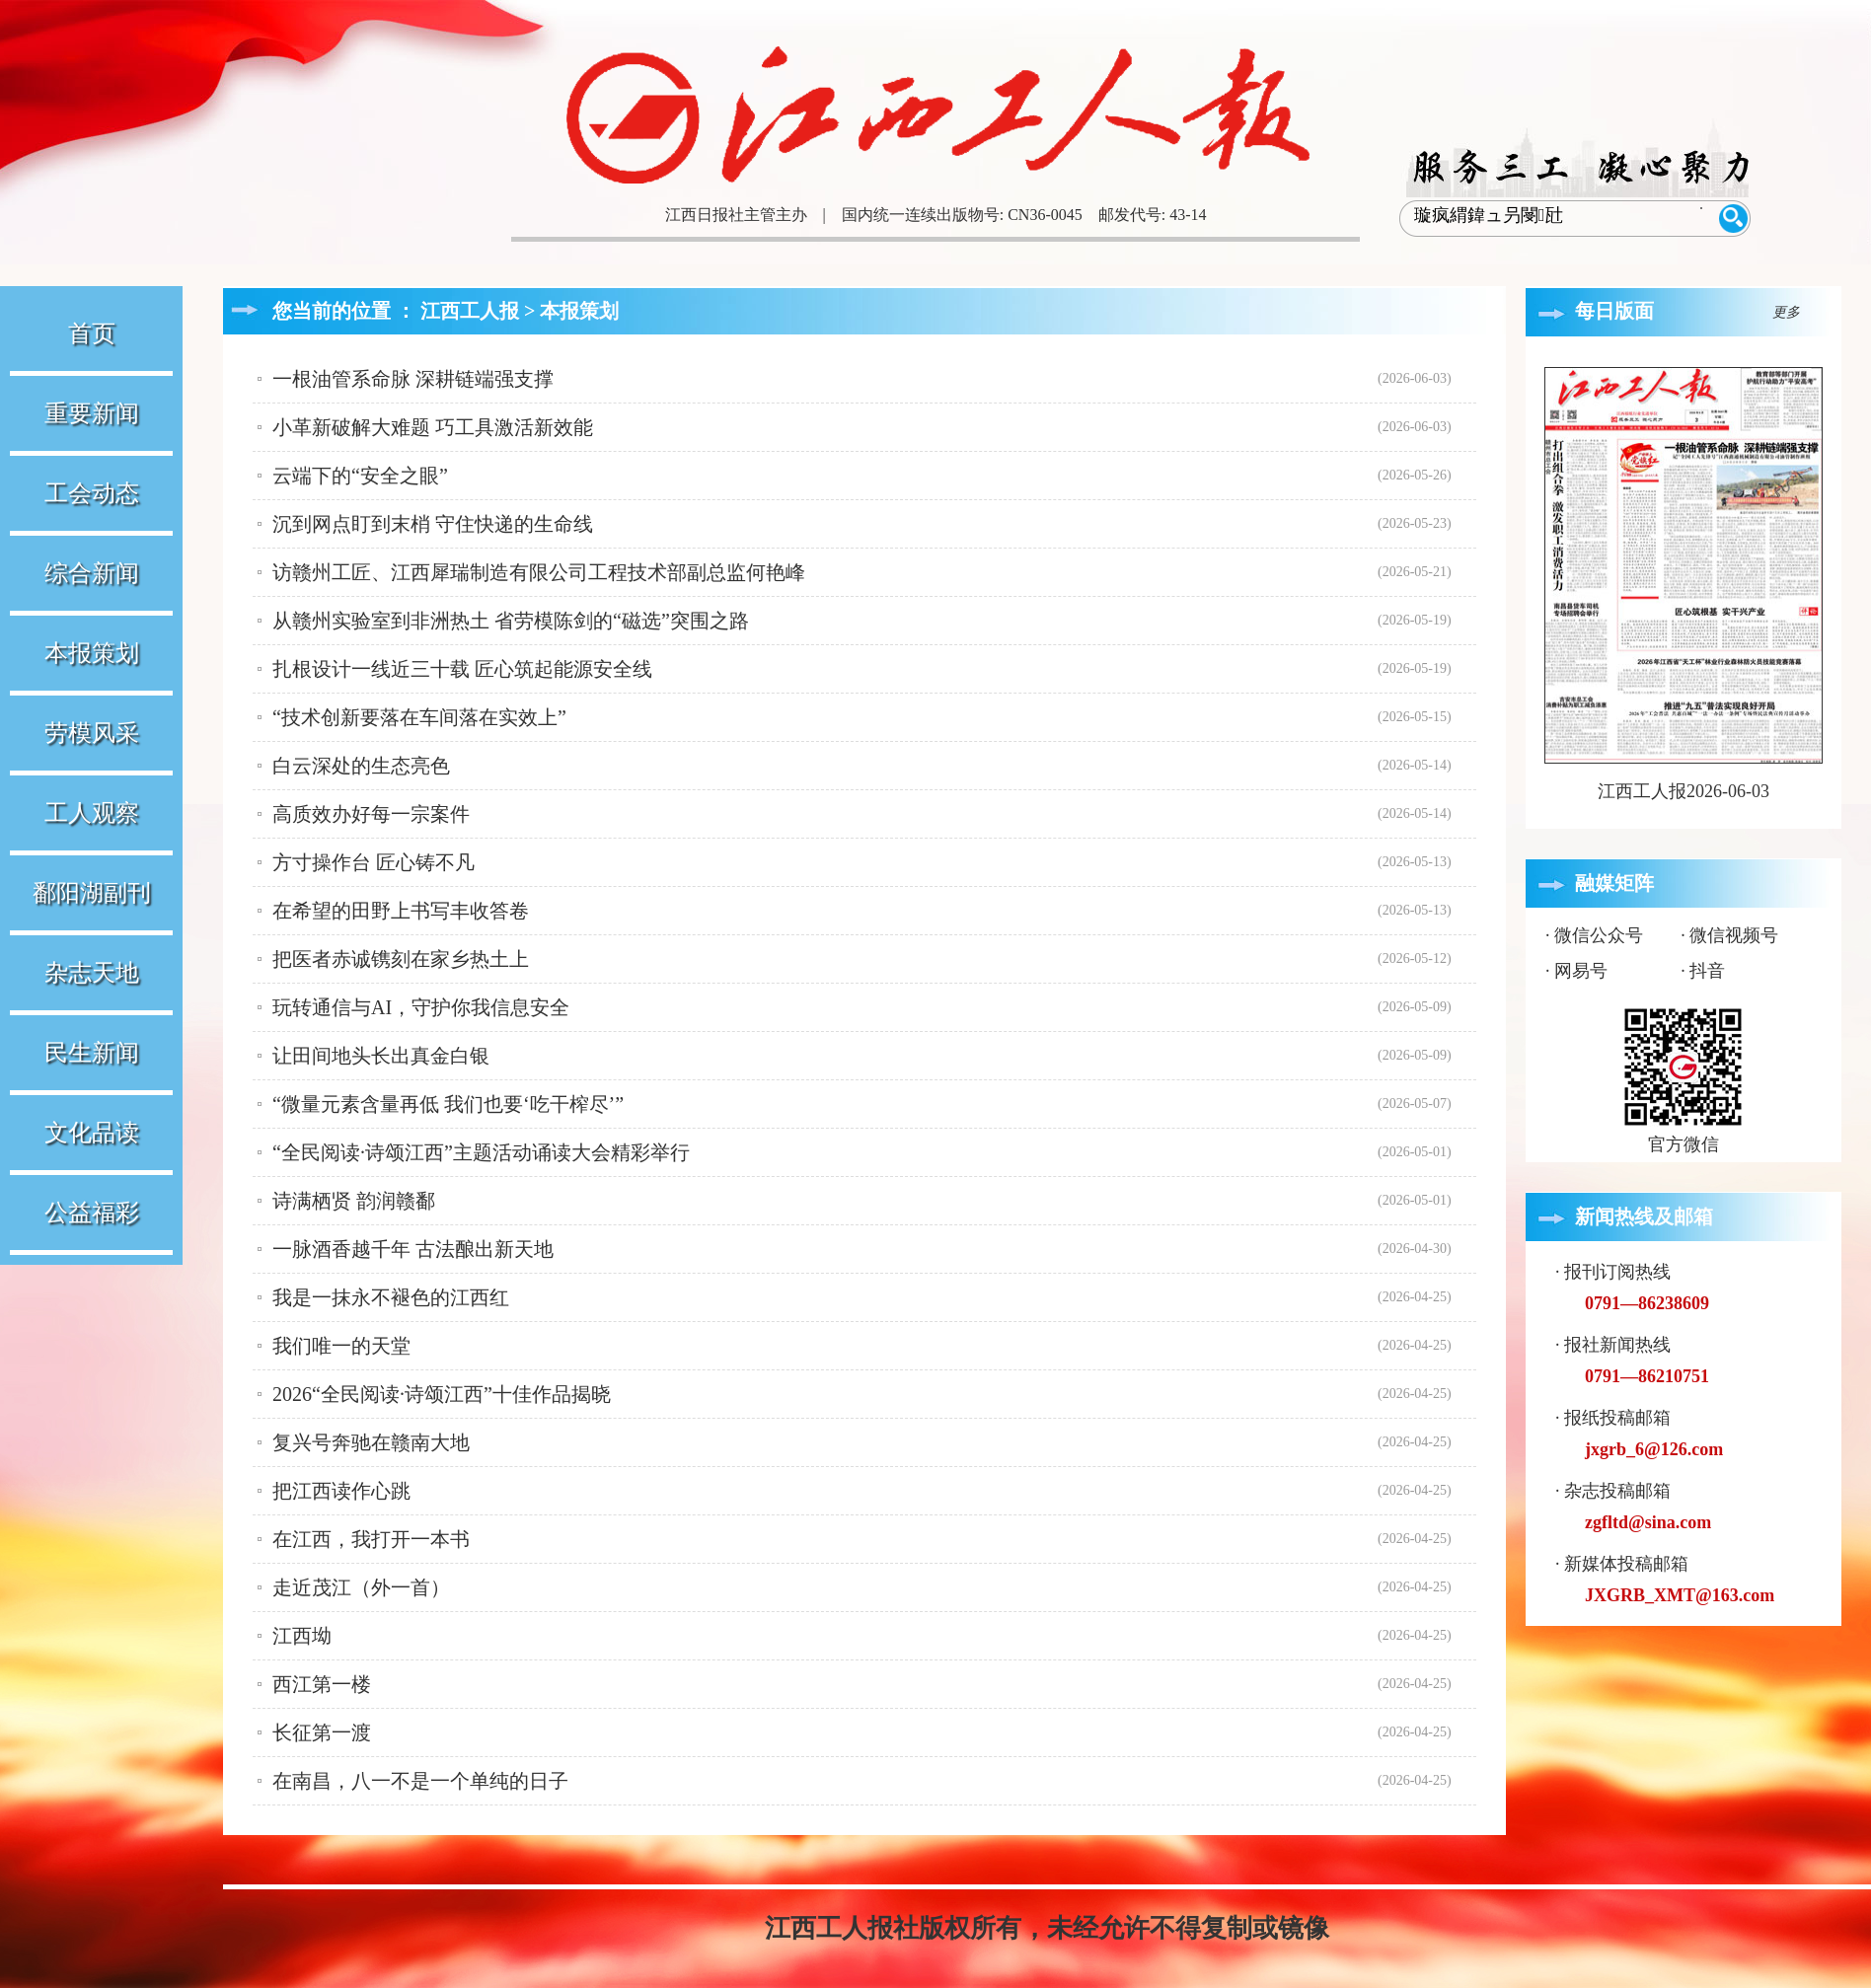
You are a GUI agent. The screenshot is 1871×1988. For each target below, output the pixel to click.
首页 (91, 333)
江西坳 (302, 1636)
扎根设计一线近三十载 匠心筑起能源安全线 (462, 669)
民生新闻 (91, 1053)
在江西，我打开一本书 (371, 1539)
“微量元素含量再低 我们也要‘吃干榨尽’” (448, 1104)
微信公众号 (1598, 935)
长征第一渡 (321, 1732)
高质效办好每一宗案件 (371, 814)
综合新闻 (91, 573)
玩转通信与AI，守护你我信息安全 (420, 1007)
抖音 (1707, 971)
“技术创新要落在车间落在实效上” (419, 717)
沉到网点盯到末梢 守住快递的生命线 (432, 524)
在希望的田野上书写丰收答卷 (400, 910)
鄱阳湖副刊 (92, 893)
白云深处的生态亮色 (361, 765)
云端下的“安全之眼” (360, 475)
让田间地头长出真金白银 (380, 1056)
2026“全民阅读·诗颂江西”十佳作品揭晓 (441, 1394)
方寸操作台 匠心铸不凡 (373, 862)
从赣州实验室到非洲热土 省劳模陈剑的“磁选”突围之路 (510, 620)
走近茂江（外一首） (361, 1587)
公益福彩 (91, 1212)
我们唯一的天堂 (341, 1346)
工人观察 (91, 813)
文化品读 (91, 1132)
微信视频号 (1733, 935)
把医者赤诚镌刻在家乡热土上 (400, 959)
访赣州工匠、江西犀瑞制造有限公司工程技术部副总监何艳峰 (538, 572)
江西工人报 (469, 311)
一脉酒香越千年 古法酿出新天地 (413, 1249)
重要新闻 (91, 413)
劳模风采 (91, 733)
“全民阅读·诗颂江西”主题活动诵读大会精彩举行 (481, 1152)
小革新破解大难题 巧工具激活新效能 (432, 427)
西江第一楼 (321, 1684)
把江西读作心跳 (341, 1491)
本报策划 (91, 653)
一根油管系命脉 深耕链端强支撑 (413, 379)
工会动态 (91, 493)
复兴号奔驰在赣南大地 (371, 1442)
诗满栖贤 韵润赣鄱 (353, 1201)
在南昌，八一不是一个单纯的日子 (420, 1781)
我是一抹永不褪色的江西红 (390, 1297)
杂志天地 (91, 973)
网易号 (1581, 971)
